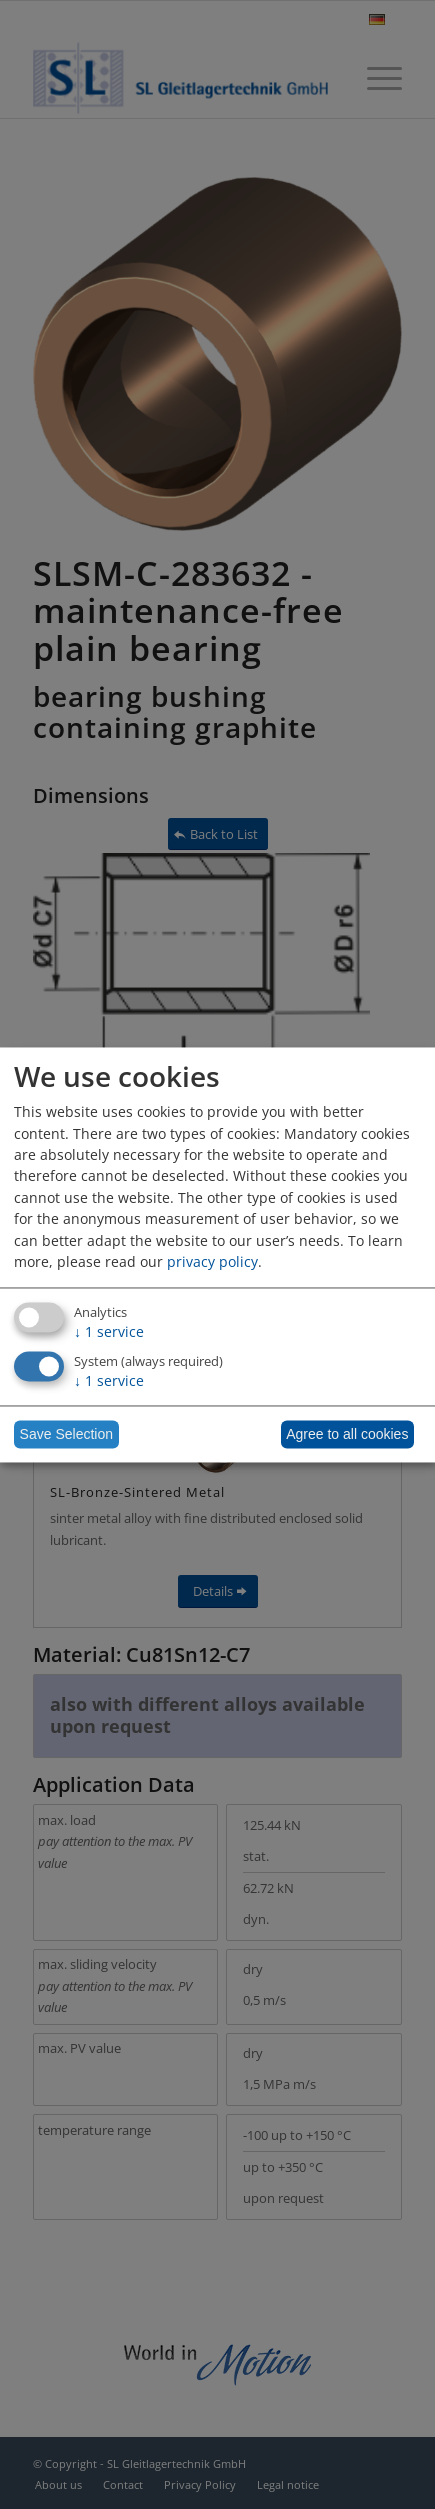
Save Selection (66, 1434)
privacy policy (212, 1262)
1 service (109, 1331)
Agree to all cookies (347, 1434)
